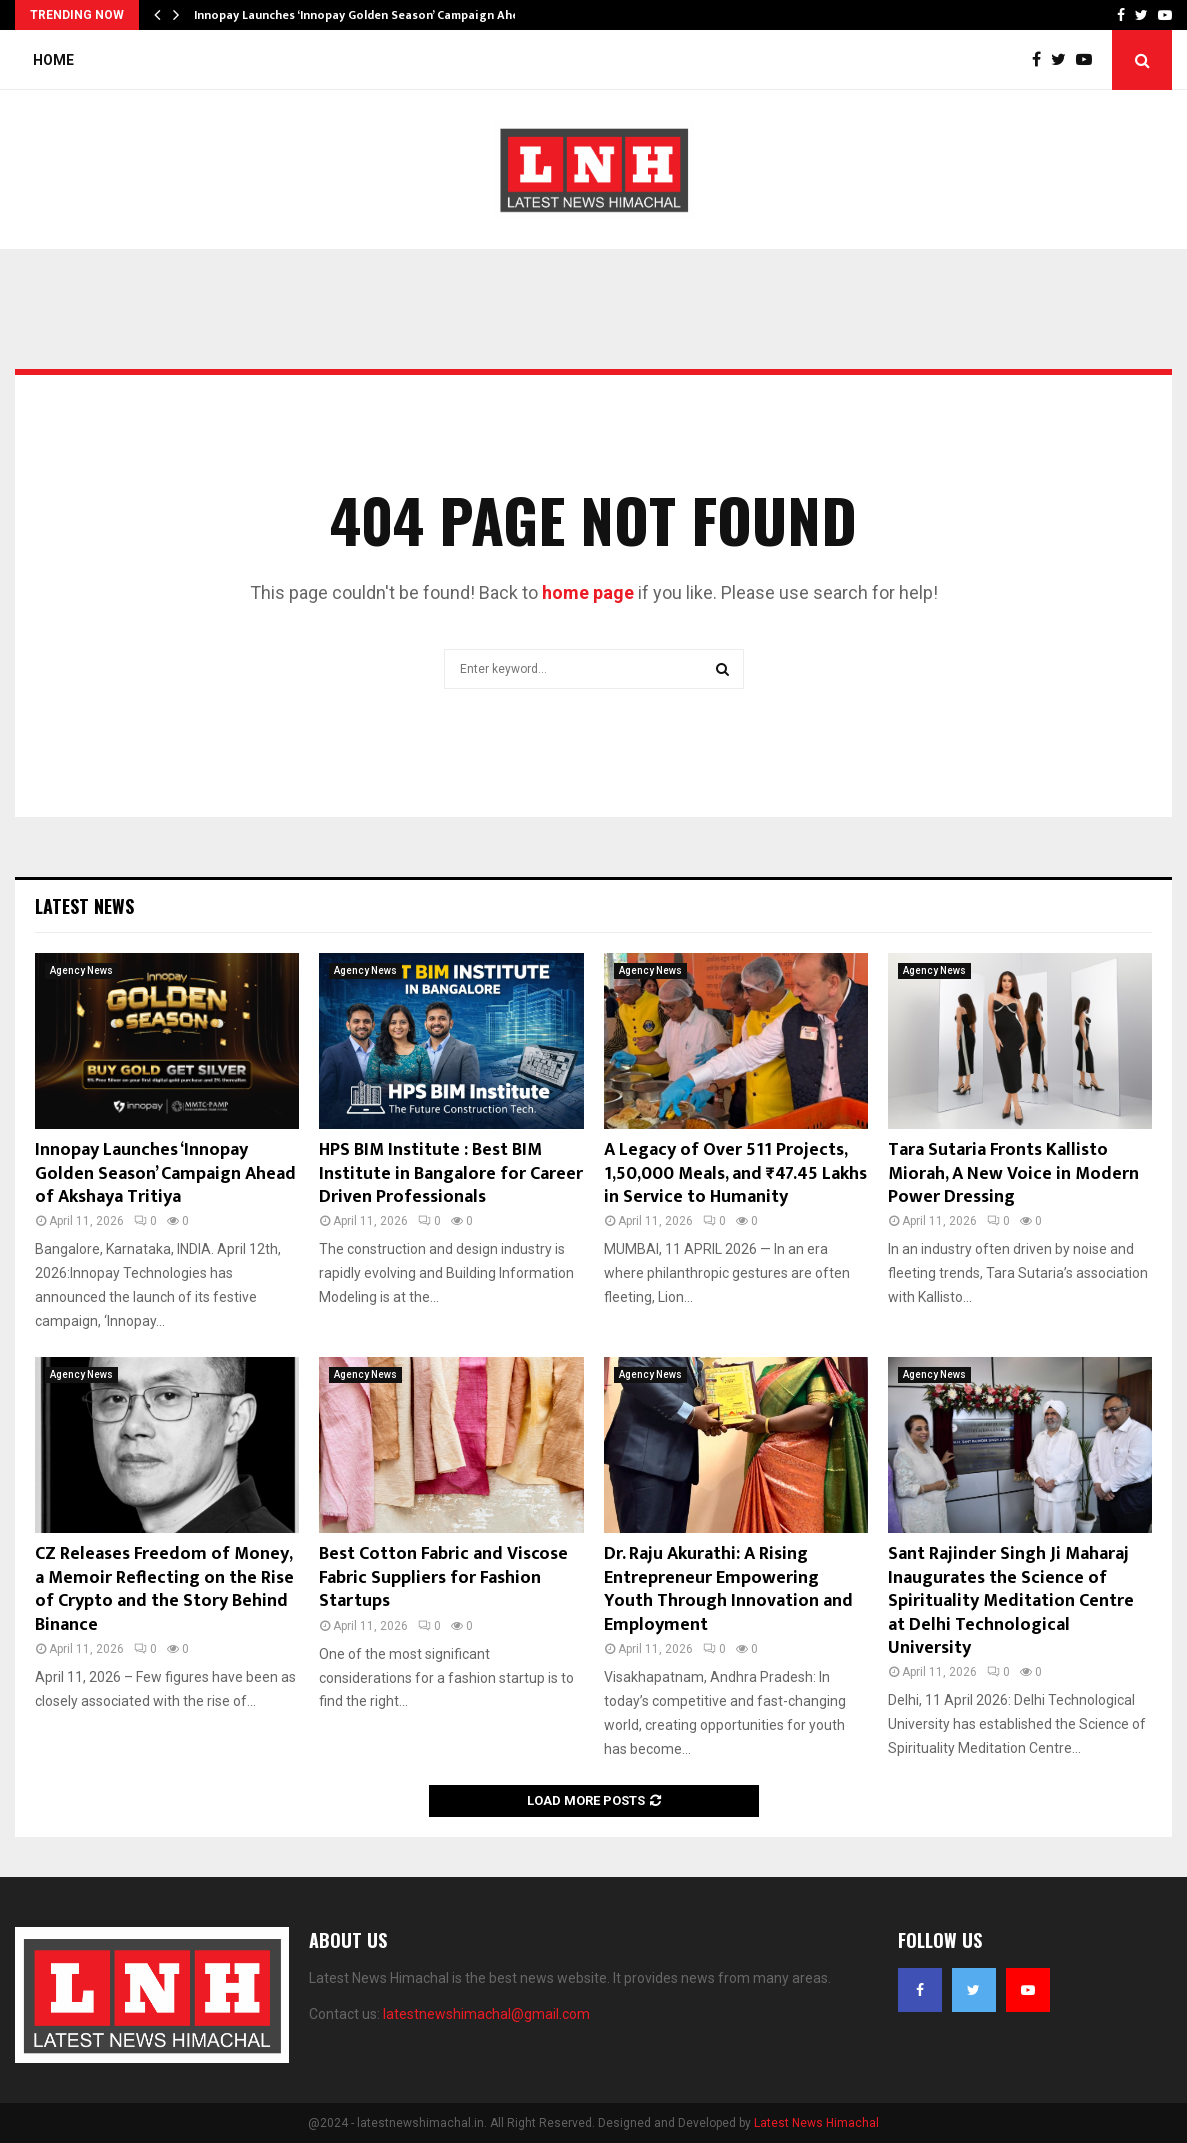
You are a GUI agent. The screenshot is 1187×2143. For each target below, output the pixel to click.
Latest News (84, 906)
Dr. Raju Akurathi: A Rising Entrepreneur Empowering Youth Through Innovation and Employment (728, 1589)
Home (53, 60)
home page (588, 592)
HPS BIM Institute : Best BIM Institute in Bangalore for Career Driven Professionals (451, 1173)
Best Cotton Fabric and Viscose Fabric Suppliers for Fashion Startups (443, 1577)
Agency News (81, 970)
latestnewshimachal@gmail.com (486, 2014)
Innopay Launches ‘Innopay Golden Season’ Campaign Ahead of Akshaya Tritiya (165, 1173)
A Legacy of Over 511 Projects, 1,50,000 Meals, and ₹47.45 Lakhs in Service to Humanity (735, 1173)
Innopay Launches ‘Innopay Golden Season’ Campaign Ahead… (368, 15)
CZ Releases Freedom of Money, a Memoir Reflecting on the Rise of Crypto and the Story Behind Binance (164, 1589)
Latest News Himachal (816, 2123)
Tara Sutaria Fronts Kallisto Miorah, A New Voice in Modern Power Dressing (1013, 1173)
